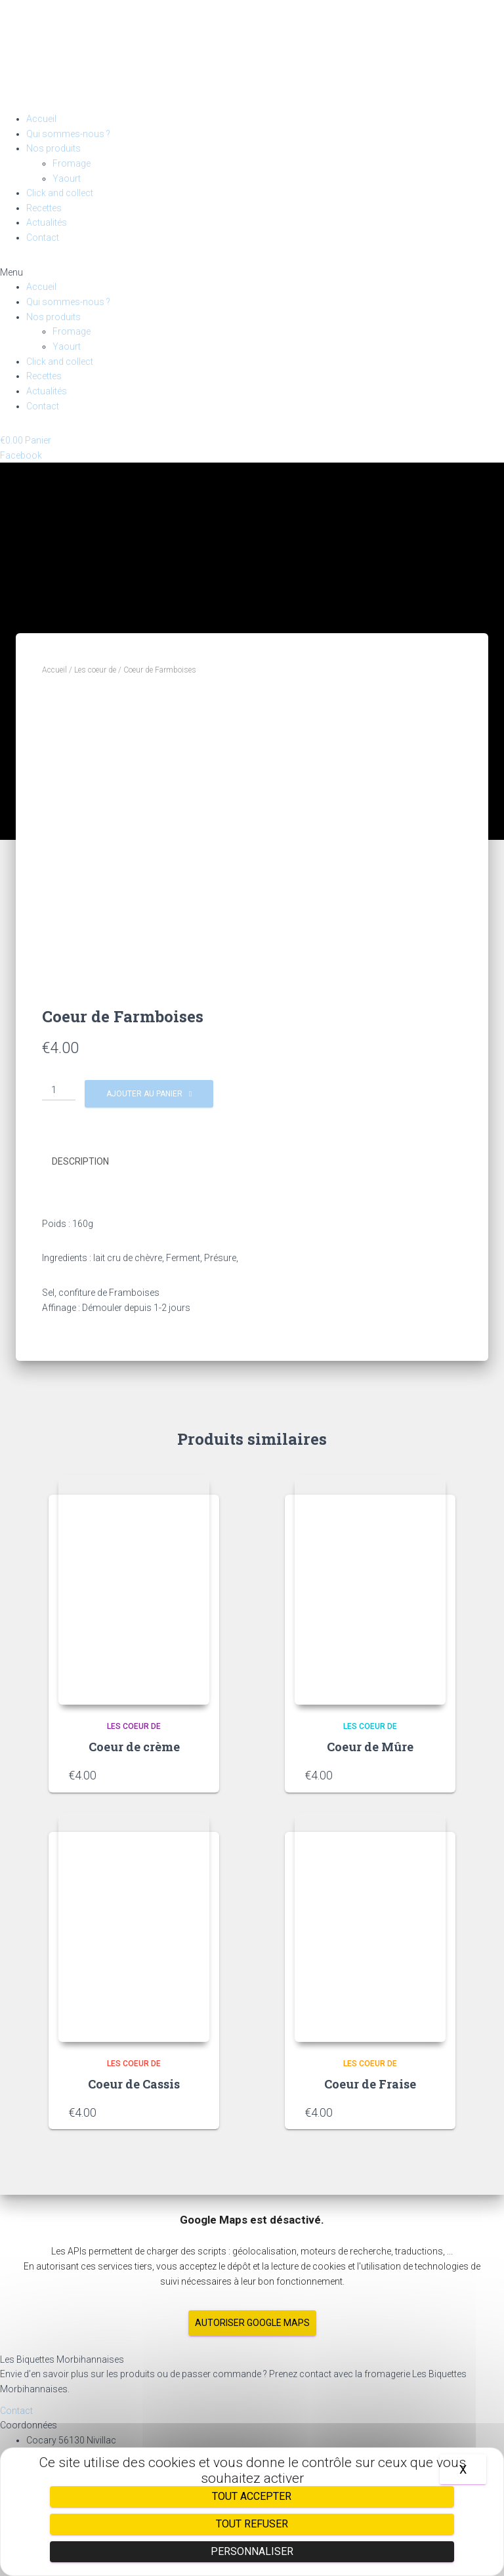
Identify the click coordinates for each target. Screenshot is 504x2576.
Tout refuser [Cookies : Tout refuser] (252, 2524)
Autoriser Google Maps (252, 2322)
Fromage (71, 163)
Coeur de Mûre (370, 1747)
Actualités (46, 222)
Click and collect (59, 193)
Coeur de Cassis (134, 2084)
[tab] (90, 1162)
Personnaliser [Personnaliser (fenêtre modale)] (252, 2551)
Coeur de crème (134, 1747)
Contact (42, 237)
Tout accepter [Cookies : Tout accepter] (251, 2496)
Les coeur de (95, 670)
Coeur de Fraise (370, 2084)
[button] (252, 272)
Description (80, 1161)
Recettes (44, 208)
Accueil (41, 119)
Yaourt (66, 178)
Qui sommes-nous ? (68, 134)
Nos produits (53, 148)
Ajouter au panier (144, 1093)
